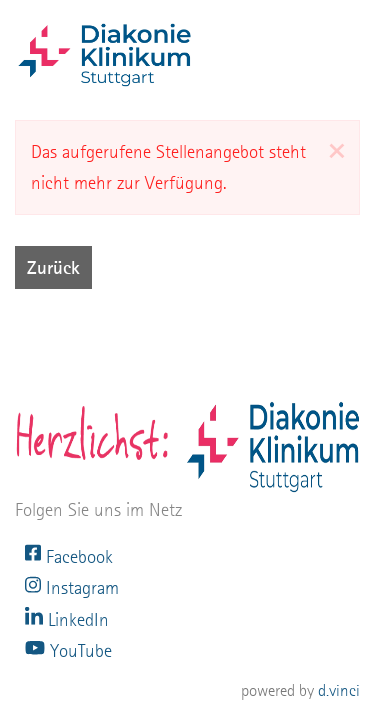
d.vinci (339, 690)
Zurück (53, 267)
